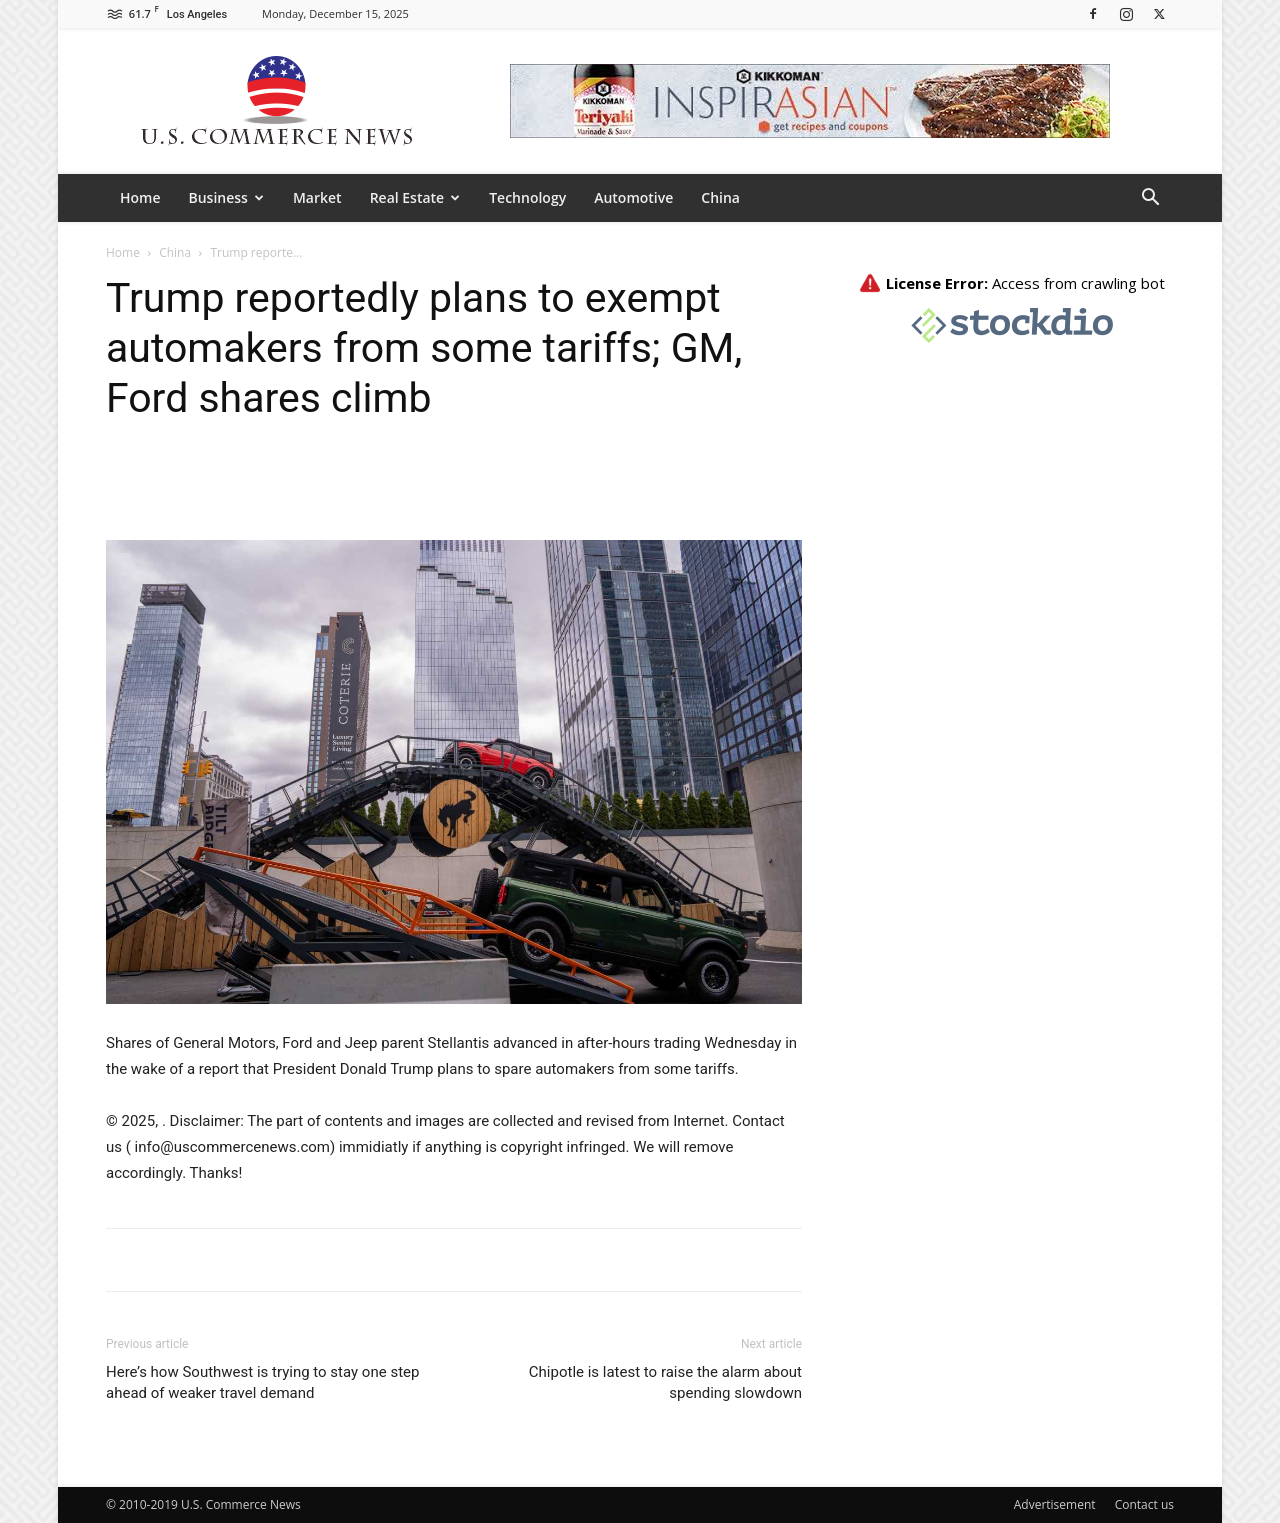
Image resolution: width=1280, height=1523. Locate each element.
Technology (527, 197)
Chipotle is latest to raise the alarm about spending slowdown (665, 1382)
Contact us (1144, 1504)
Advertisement (1055, 1504)
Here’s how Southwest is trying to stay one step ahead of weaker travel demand (262, 1382)
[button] (1150, 199)
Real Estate (415, 197)
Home (140, 197)
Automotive (633, 197)
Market (317, 197)
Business (226, 197)
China (720, 197)
